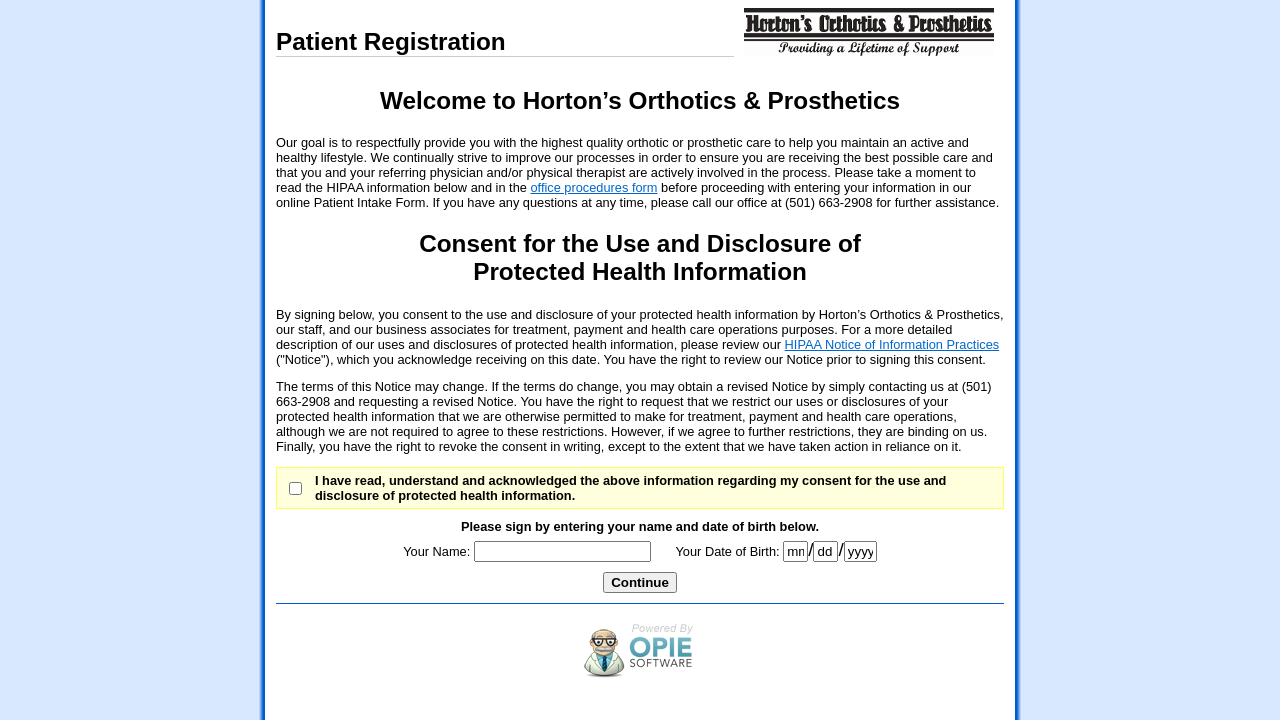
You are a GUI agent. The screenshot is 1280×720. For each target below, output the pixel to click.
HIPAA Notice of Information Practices (892, 344)
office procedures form (593, 187)
